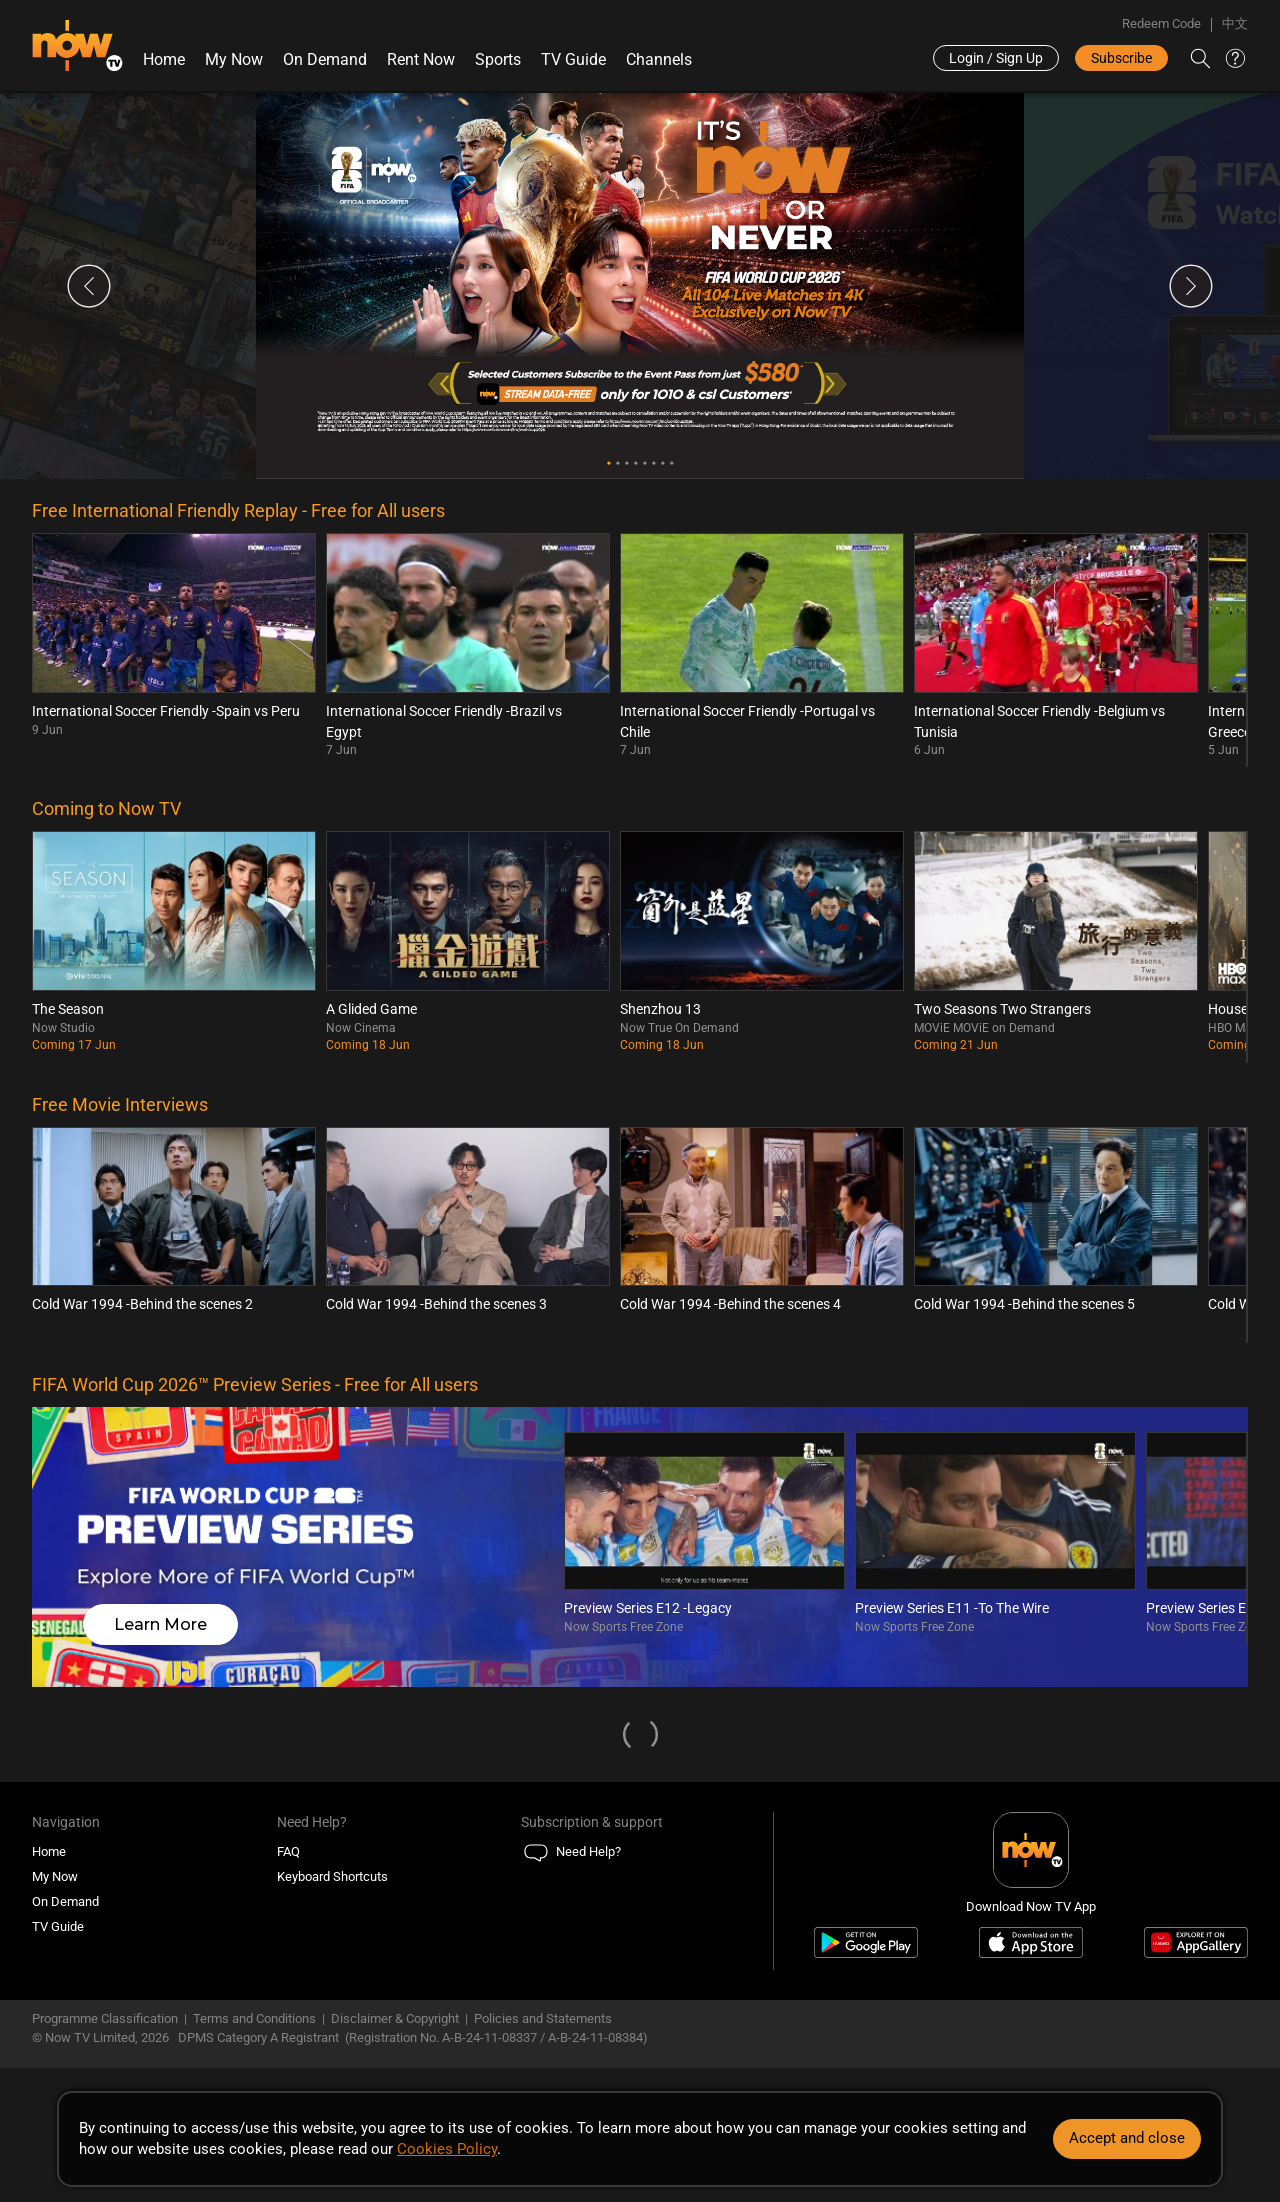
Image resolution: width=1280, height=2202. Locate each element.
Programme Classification (105, 2018)
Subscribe (1121, 58)
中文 (1235, 23)
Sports (498, 59)
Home (164, 59)
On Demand (325, 59)
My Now (234, 59)
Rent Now (421, 59)
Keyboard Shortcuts (332, 1876)
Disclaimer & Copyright (395, 2018)
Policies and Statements (543, 2018)
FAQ (288, 1851)
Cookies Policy (447, 2149)
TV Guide (573, 59)
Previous (89, 286)
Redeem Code (1161, 23)
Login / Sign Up (996, 58)
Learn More (160, 1624)
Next (1191, 286)
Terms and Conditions (254, 2018)
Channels (659, 59)
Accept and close (1127, 2138)
